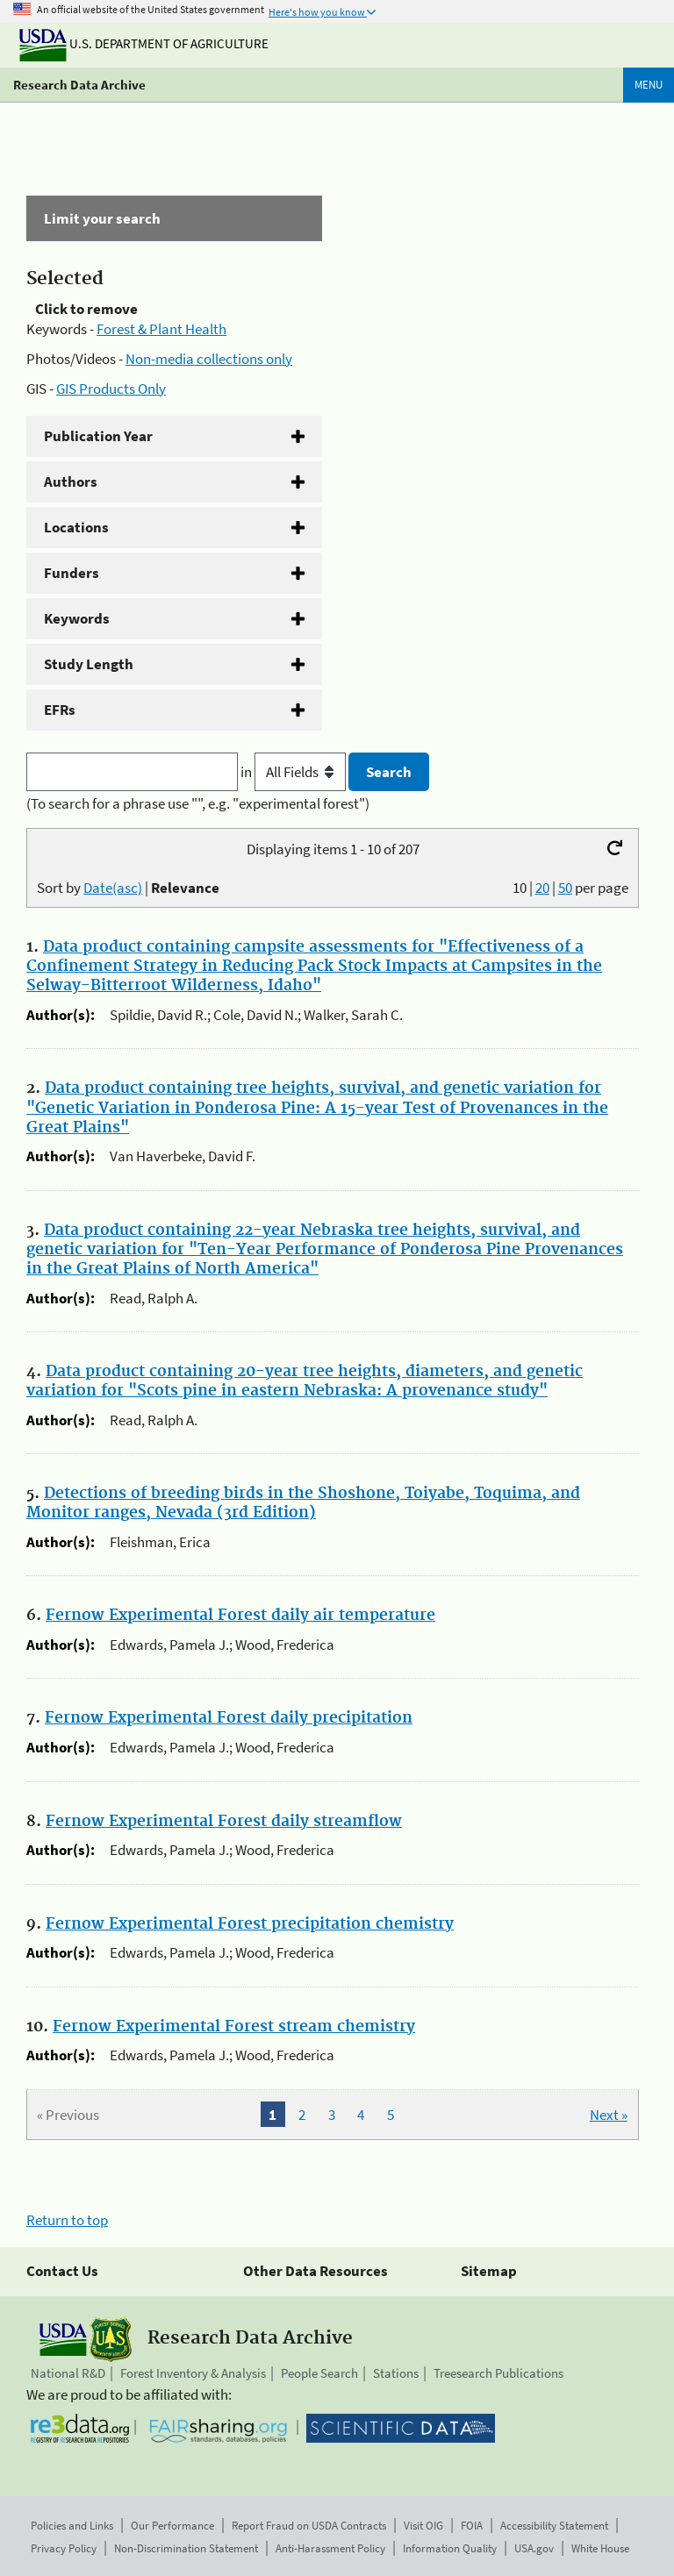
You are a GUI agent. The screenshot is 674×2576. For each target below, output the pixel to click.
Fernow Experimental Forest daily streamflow (224, 1821)
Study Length (88, 664)
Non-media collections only (208, 358)
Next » (608, 2114)
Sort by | (128, 887)
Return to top (67, 2220)
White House (600, 2548)
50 (565, 887)
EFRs (59, 709)
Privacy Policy (64, 2548)
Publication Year (98, 436)
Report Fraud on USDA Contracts (309, 2525)
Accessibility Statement (554, 2525)
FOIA (472, 2525)
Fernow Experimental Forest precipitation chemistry (250, 1924)
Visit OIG (423, 2525)
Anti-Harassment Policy (330, 2548)
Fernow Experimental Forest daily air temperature (240, 1615)
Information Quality (450, 2548)
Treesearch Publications (498, 2373)
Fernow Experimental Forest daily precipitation (228, 1718)
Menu (649, 84)
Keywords (77, 618)
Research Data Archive (79, 84)
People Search (319, 2373)
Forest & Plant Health (161, 329)
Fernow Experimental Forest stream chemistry (234, 2027)
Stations (396, 2373)
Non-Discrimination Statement (186, 2548)
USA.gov (534, 2548)
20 (542, 887)
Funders (71, 572)
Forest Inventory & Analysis (193, 2373)
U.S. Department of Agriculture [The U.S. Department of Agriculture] (144, 43)
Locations (76, 527)
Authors (70, 481)
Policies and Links (72, 2525)
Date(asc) (112, 887)
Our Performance (172, 2525)
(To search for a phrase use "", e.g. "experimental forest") (197, 803)
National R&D (68, 2373)
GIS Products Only (111, 388)
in (294, 771)
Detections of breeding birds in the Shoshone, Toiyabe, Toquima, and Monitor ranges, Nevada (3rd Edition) (303, 1503)
